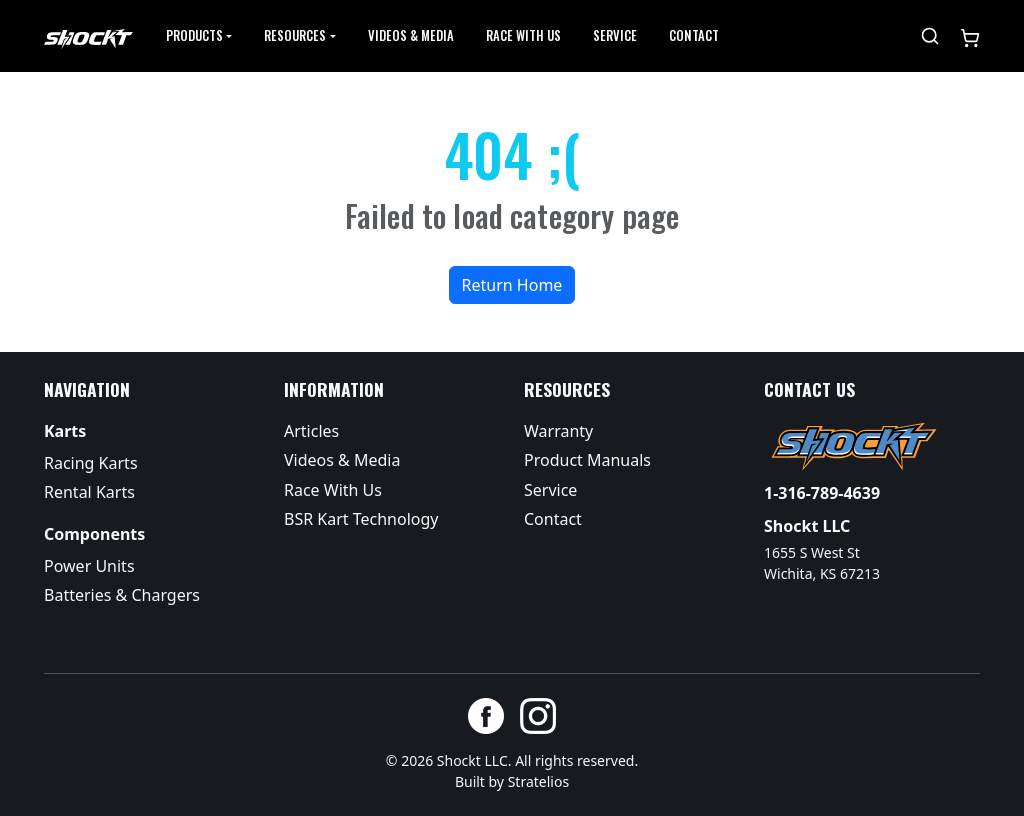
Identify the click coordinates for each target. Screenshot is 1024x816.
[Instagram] (538, 716)
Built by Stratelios (512, 781)
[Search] (930, 36)
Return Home (512, 285)
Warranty (558, 431)
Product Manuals (587, 460)
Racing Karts (91, 463)
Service (615, 35)
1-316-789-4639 (822, 493)
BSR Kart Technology (361, 519)
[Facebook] (486, 716)
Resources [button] (295, 35)
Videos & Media (411, 35)
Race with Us (523, 35)
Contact (694, 35)
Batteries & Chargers (122, 595)
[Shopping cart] (970, 36)
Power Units (89, 566)
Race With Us (333, 490)
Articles (311, 431)
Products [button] (194, 35)
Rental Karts (89, 492)
